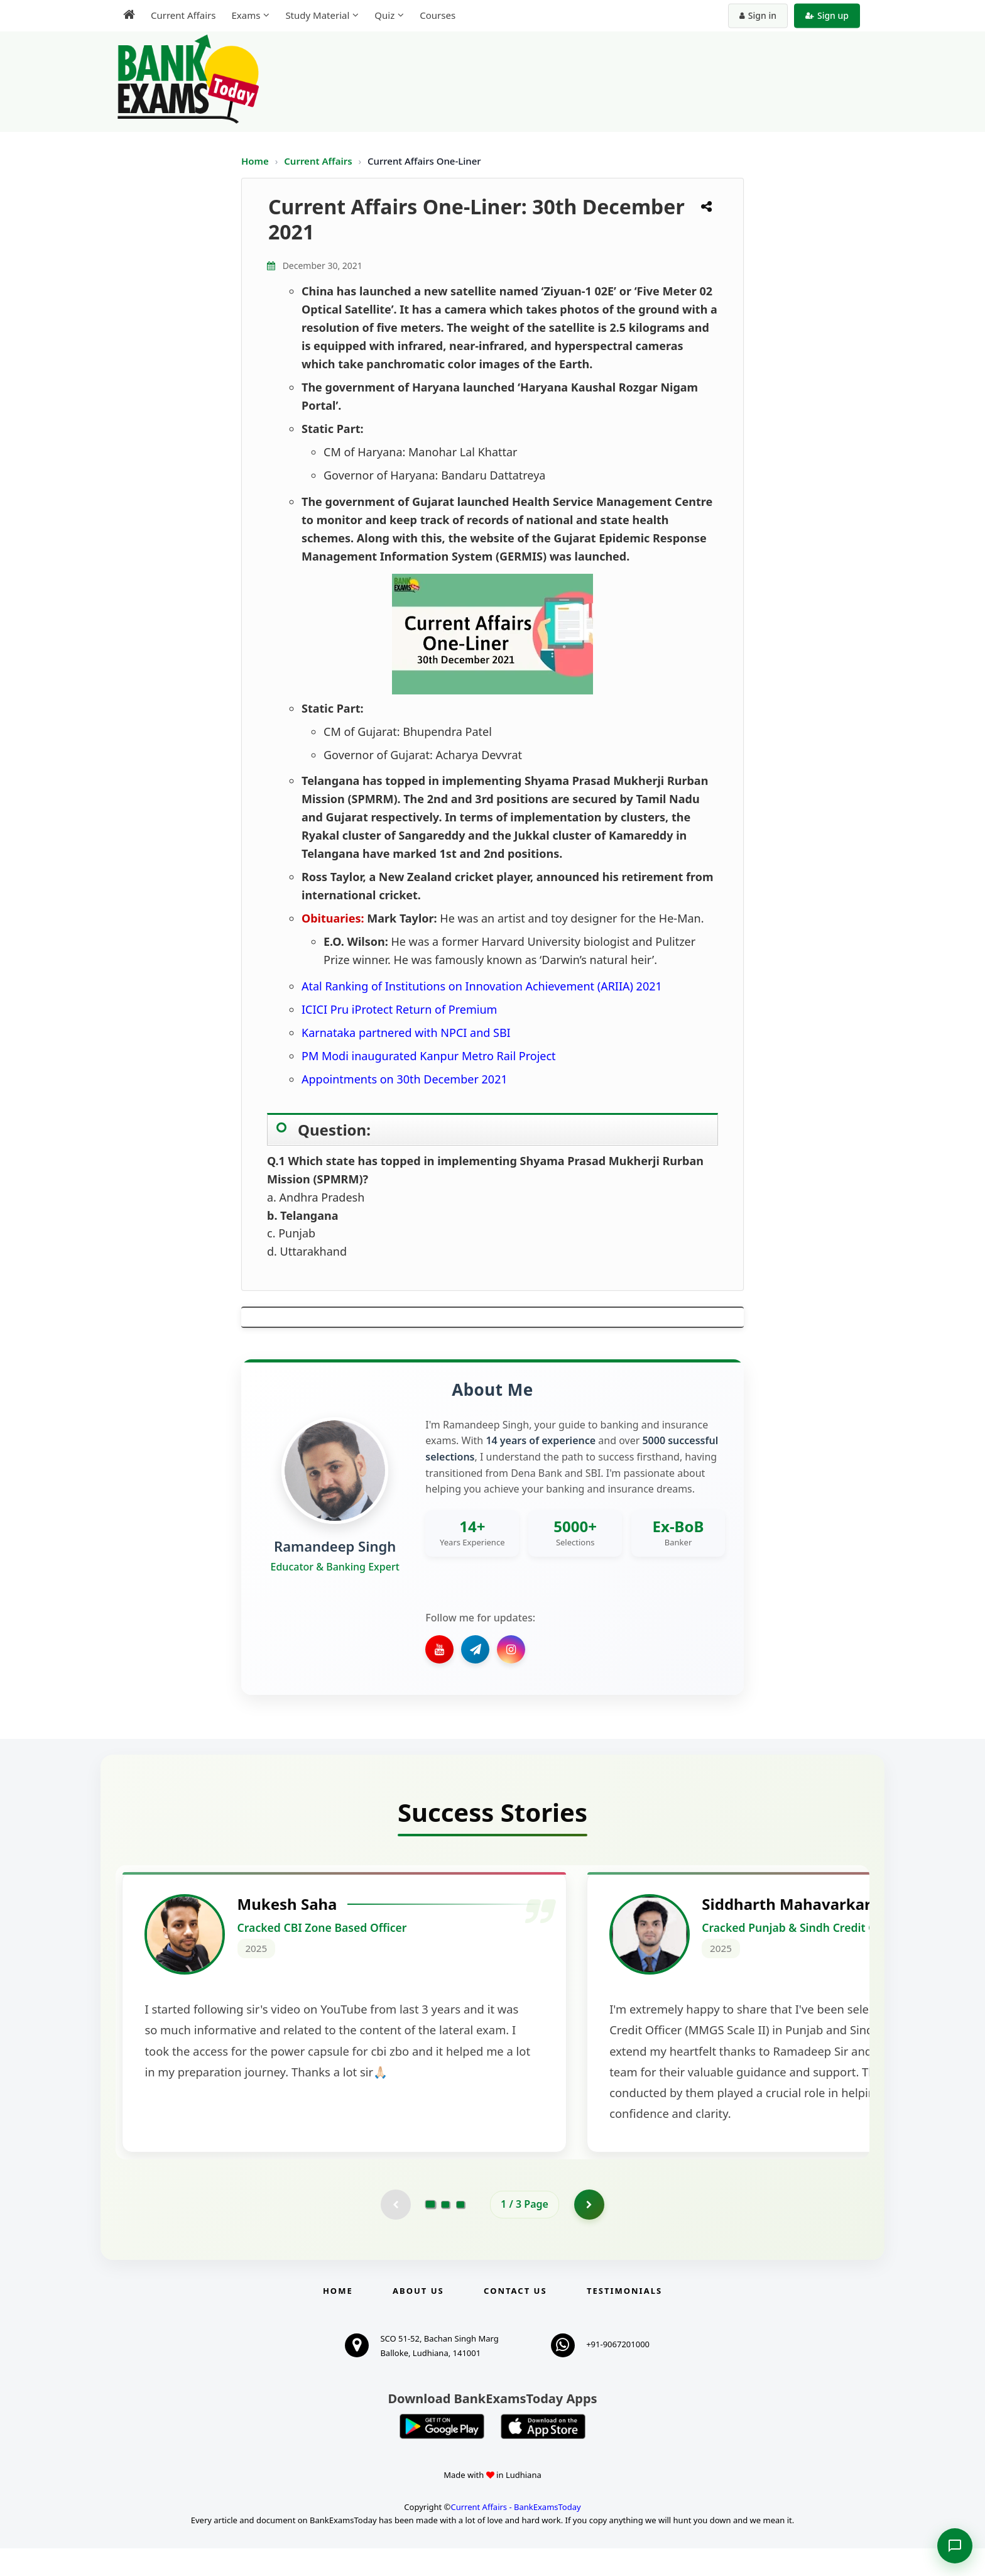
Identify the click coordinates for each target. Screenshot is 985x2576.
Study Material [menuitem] (317, 15)
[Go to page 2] (445, 2231)
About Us (418, 2318)
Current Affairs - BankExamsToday (515, 2534)
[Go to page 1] (430, 2231)
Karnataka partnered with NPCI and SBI (406, 1032)
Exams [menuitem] (245, 15)
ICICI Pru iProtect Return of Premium (399, 1009)
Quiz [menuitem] (384, 15)
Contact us (515, 2318)
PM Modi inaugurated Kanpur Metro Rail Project (429, 1055)
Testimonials (624, 2318)
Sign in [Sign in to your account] (757, 15)
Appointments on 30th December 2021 (405, 1079)
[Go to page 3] (460, 2231)
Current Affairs (319, 161)
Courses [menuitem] (437, 15)
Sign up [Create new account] (827, 15)
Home (255, 161)
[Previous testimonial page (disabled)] (395, 2231)
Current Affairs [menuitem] (183, 15)
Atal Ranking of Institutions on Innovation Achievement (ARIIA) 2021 (482, 986)
